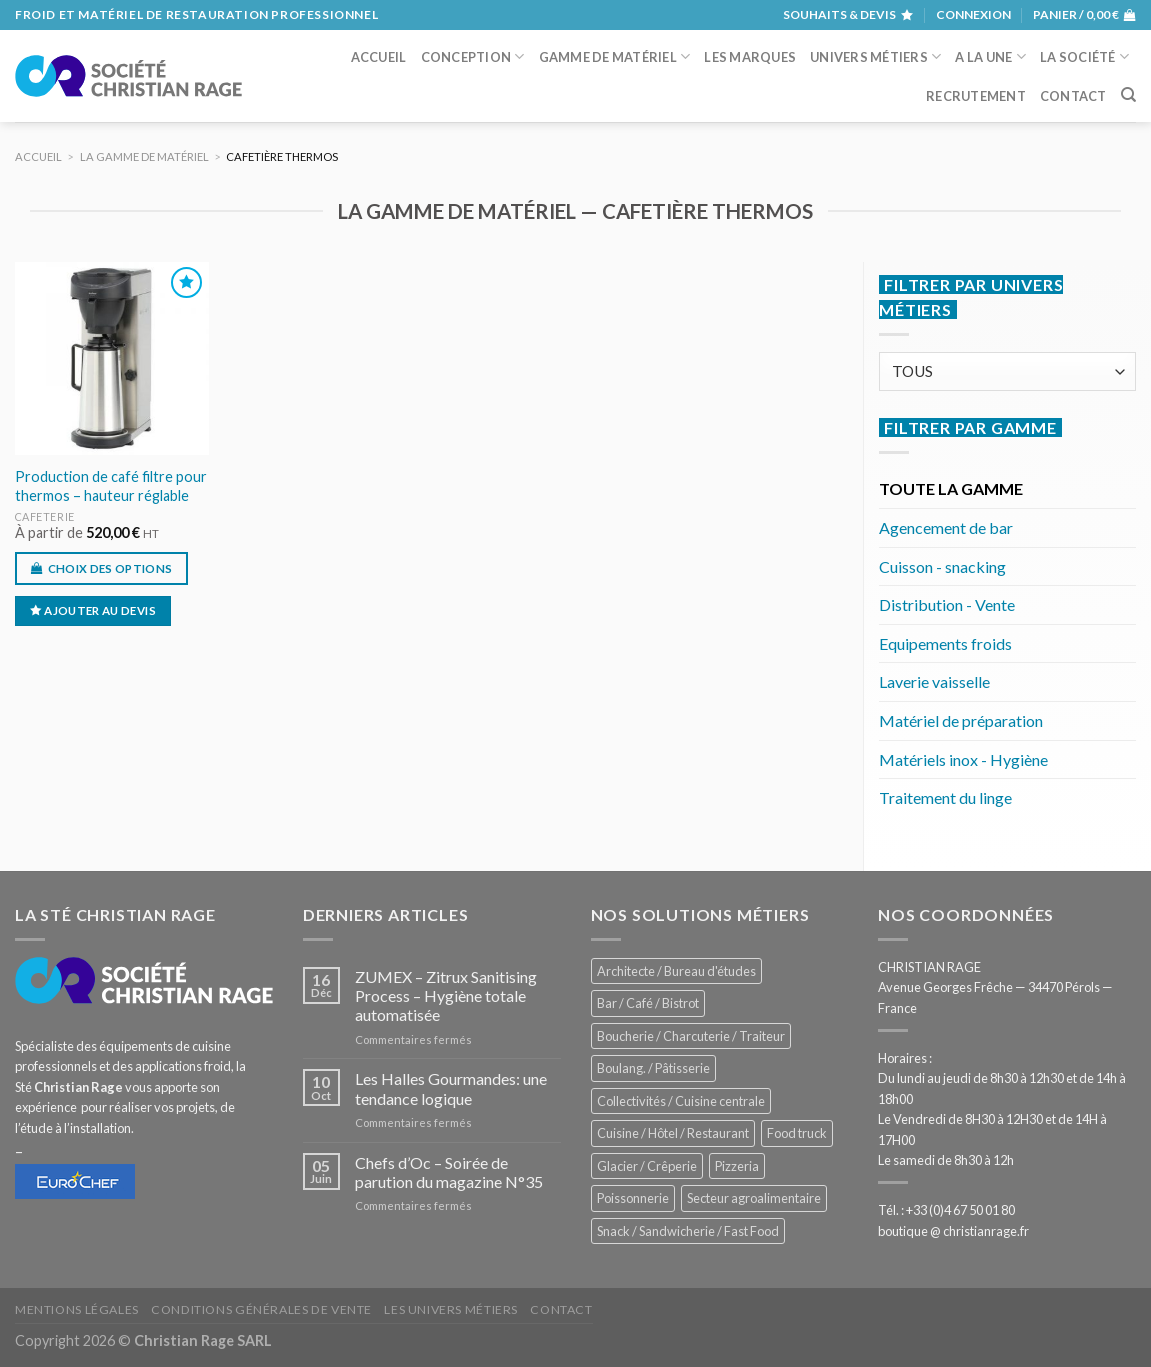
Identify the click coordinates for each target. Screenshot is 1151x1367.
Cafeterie (45, 516)
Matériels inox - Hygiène (963, 759)
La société (1084, 56)
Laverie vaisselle (934, 681)
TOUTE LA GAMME (951, 488)
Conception (473, 56)
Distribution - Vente (947, 604)
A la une (990, 56)
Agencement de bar (946, 527)
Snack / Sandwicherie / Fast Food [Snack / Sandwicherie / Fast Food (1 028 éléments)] (688, 1231)
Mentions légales (77, 1309)
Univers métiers (875, 56)
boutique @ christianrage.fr (953, 1231)
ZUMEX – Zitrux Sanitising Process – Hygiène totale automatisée (446, 995)
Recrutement (976, 96)
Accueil (379, 57)
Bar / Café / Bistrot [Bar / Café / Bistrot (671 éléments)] (648, 1003)
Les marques (750, 57)
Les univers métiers (451, 1309)
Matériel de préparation (961, 720)
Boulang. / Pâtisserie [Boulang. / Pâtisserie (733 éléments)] (653, 1068)
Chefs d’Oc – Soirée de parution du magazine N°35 (449, 1172)
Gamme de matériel (615, 56)
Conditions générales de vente (261, 1309)
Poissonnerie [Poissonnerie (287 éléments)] (633, 1198)
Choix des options (110, 568)
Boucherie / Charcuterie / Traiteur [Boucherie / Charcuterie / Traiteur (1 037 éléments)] (691, 1036)
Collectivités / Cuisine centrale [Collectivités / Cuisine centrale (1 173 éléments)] (681, 1101)
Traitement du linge (945, 797)
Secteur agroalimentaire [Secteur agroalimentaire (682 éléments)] (754, 1198)
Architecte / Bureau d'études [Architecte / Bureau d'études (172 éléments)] (676, 971)
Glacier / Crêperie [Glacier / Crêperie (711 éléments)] (647, 1166)
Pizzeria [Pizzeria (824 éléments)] (737, 1166)
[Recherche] (1128, 95)
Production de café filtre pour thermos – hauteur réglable (111, 486)
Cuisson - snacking (942, 566)
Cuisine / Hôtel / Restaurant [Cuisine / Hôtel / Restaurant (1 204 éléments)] (673, 1133)
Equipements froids (945, 643)
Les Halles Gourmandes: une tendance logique (451, 1088)
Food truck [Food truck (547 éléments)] (797, 1133)
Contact (1073, 96)
